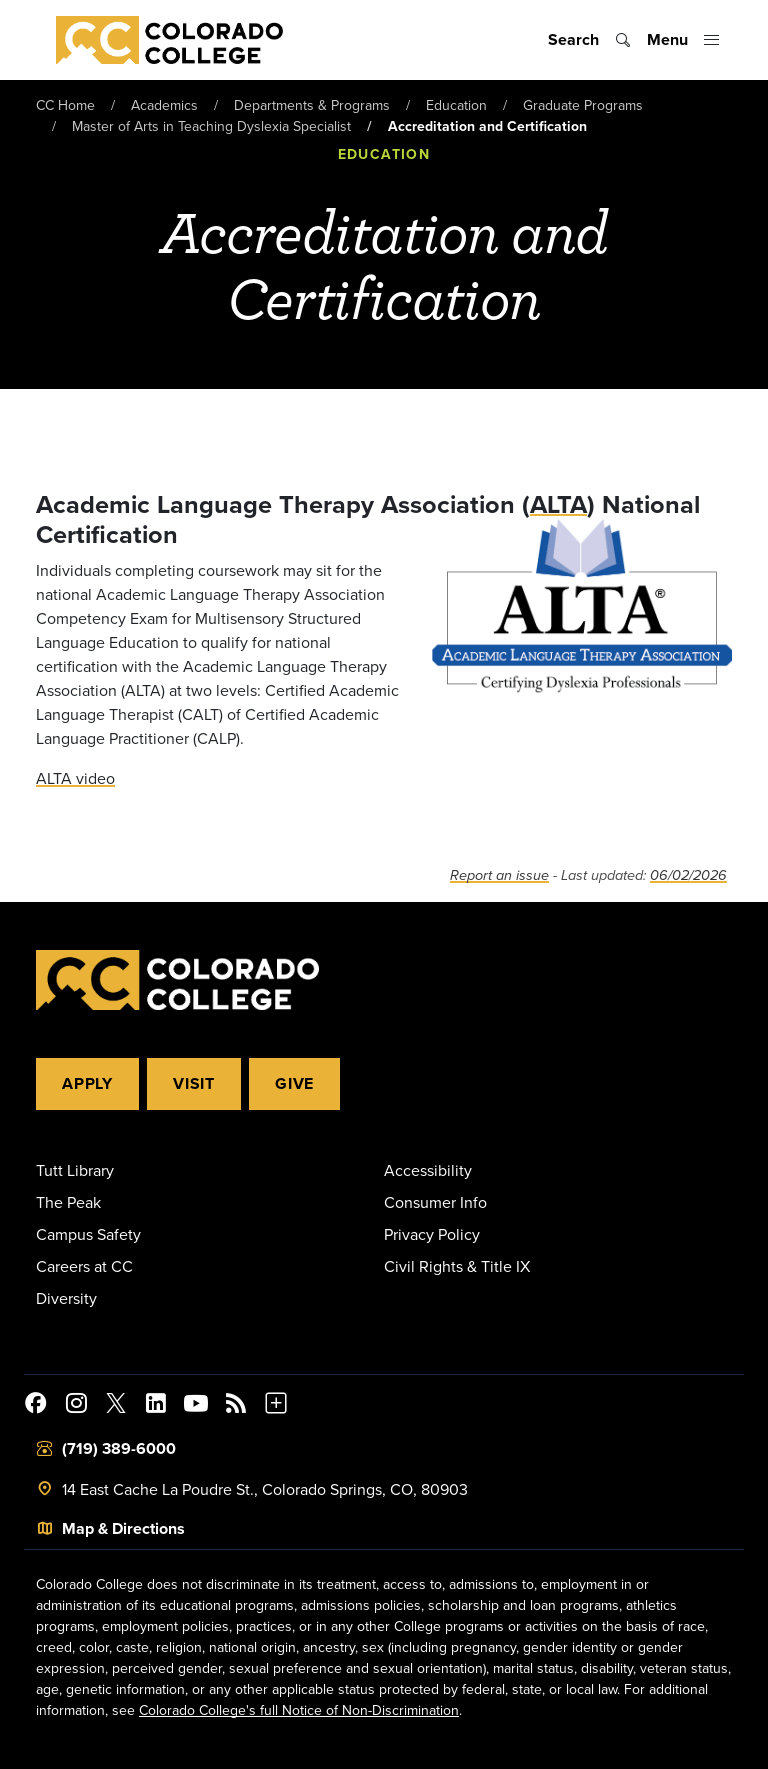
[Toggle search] (589, 40)
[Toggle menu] (683, 40)
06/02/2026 (688, 875)
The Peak (68, 1202)
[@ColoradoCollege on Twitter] (116, 1406)
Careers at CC (84, 1266)
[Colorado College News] (236, 1406)
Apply (87, 1083)
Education (456, 105)
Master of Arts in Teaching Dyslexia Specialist (211, 126)
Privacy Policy (432, 1234)
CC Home (65, 105)
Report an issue (499, 875)
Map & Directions (123, 1528)
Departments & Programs (312, 105)
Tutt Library (75, 1170)
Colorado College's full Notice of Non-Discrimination (299, 1710)
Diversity (66, 1298)
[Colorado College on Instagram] (76, 1406)
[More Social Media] (276, 1406)
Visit (194, 1083)
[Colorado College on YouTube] (196, 1406)
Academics (164, 105)
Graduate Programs (583, 105)
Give (294, 1083)
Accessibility (428, 1170)
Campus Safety (88, 1234)
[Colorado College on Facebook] (36, 1406)
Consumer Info (435, 1202)
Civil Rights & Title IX (457, 1266)
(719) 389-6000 (119, 1448)
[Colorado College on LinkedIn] (156, 1406)
